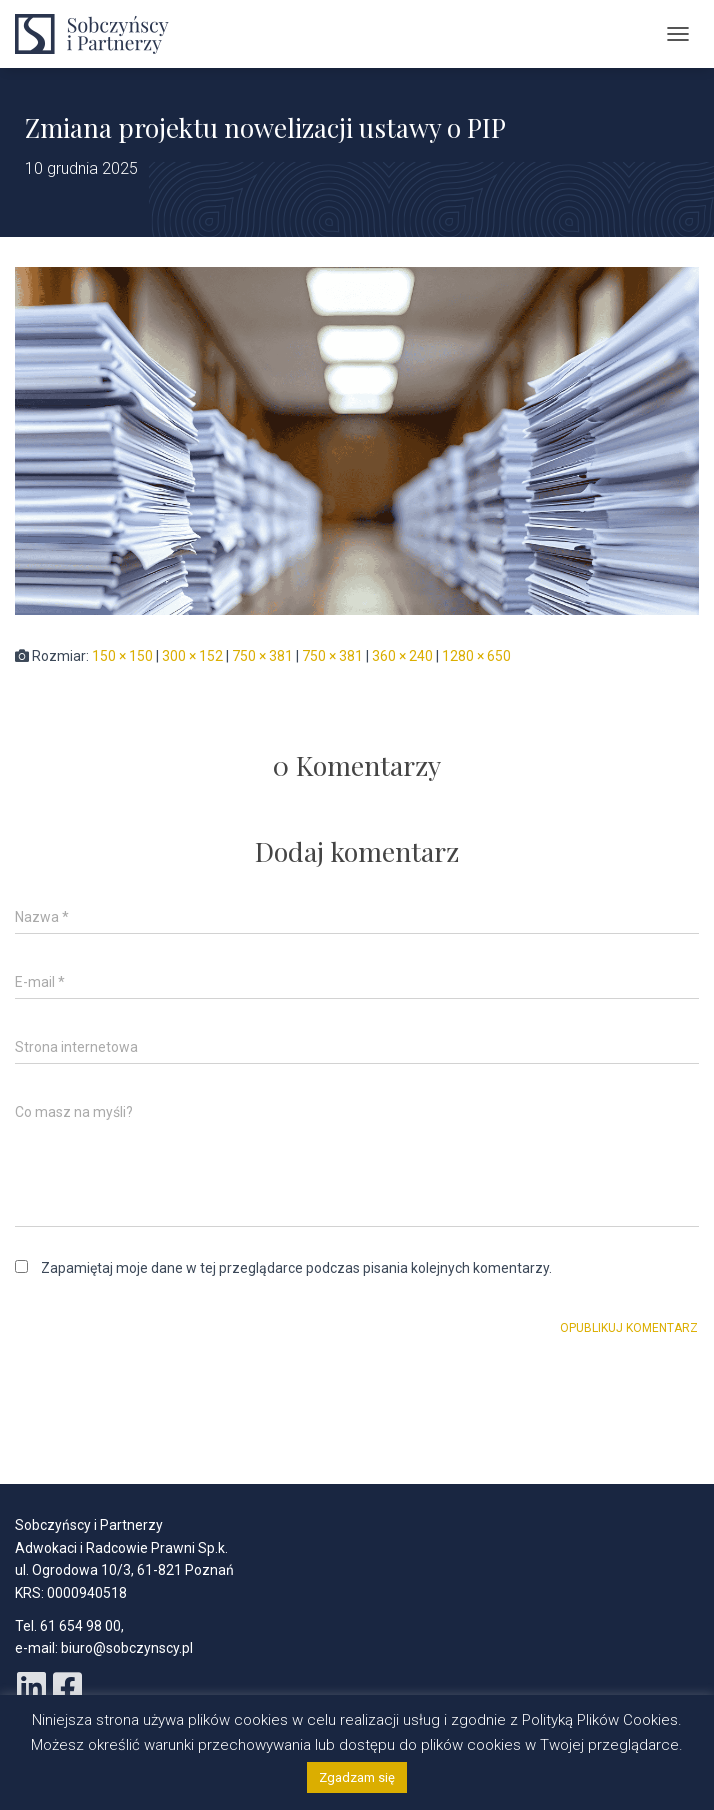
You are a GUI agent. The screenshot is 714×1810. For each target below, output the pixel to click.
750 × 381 (262, 656)
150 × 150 (122, 656)
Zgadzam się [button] (357, 1777)
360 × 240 (402, 656)
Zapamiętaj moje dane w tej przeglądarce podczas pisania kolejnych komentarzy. (296, 1268)
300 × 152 (192, 656)
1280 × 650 (476, 656)
